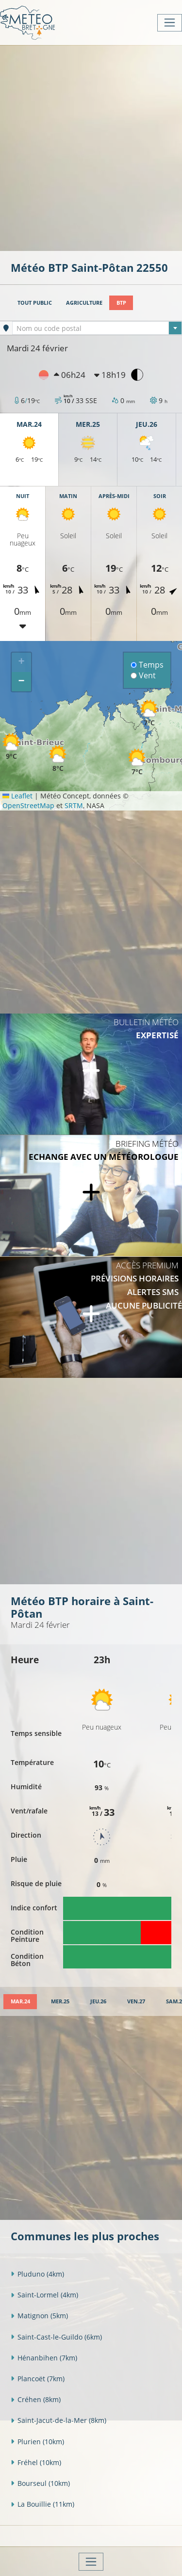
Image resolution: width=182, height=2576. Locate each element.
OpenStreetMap (28, 805)
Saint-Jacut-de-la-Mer (58, 2420)
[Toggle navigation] (169, 22)
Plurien (37, 2441)
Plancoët (38, 2378)
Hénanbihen (44, 2357)
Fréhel (36, 2462)
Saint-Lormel (44, 2294)
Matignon (39, 2315)
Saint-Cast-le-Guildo (56, 2337)
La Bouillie (42, 2504)
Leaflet (17, 795)
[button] (137, 762)
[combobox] (97, 328)
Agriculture (84, 302)
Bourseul (40, 2483)
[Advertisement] (91, 147)
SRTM (74, 805)
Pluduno (37, 2274)
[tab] (20, 2001)
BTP (121, 302)
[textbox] (97, 328)
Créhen (36, 2399)
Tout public (34, 302)
